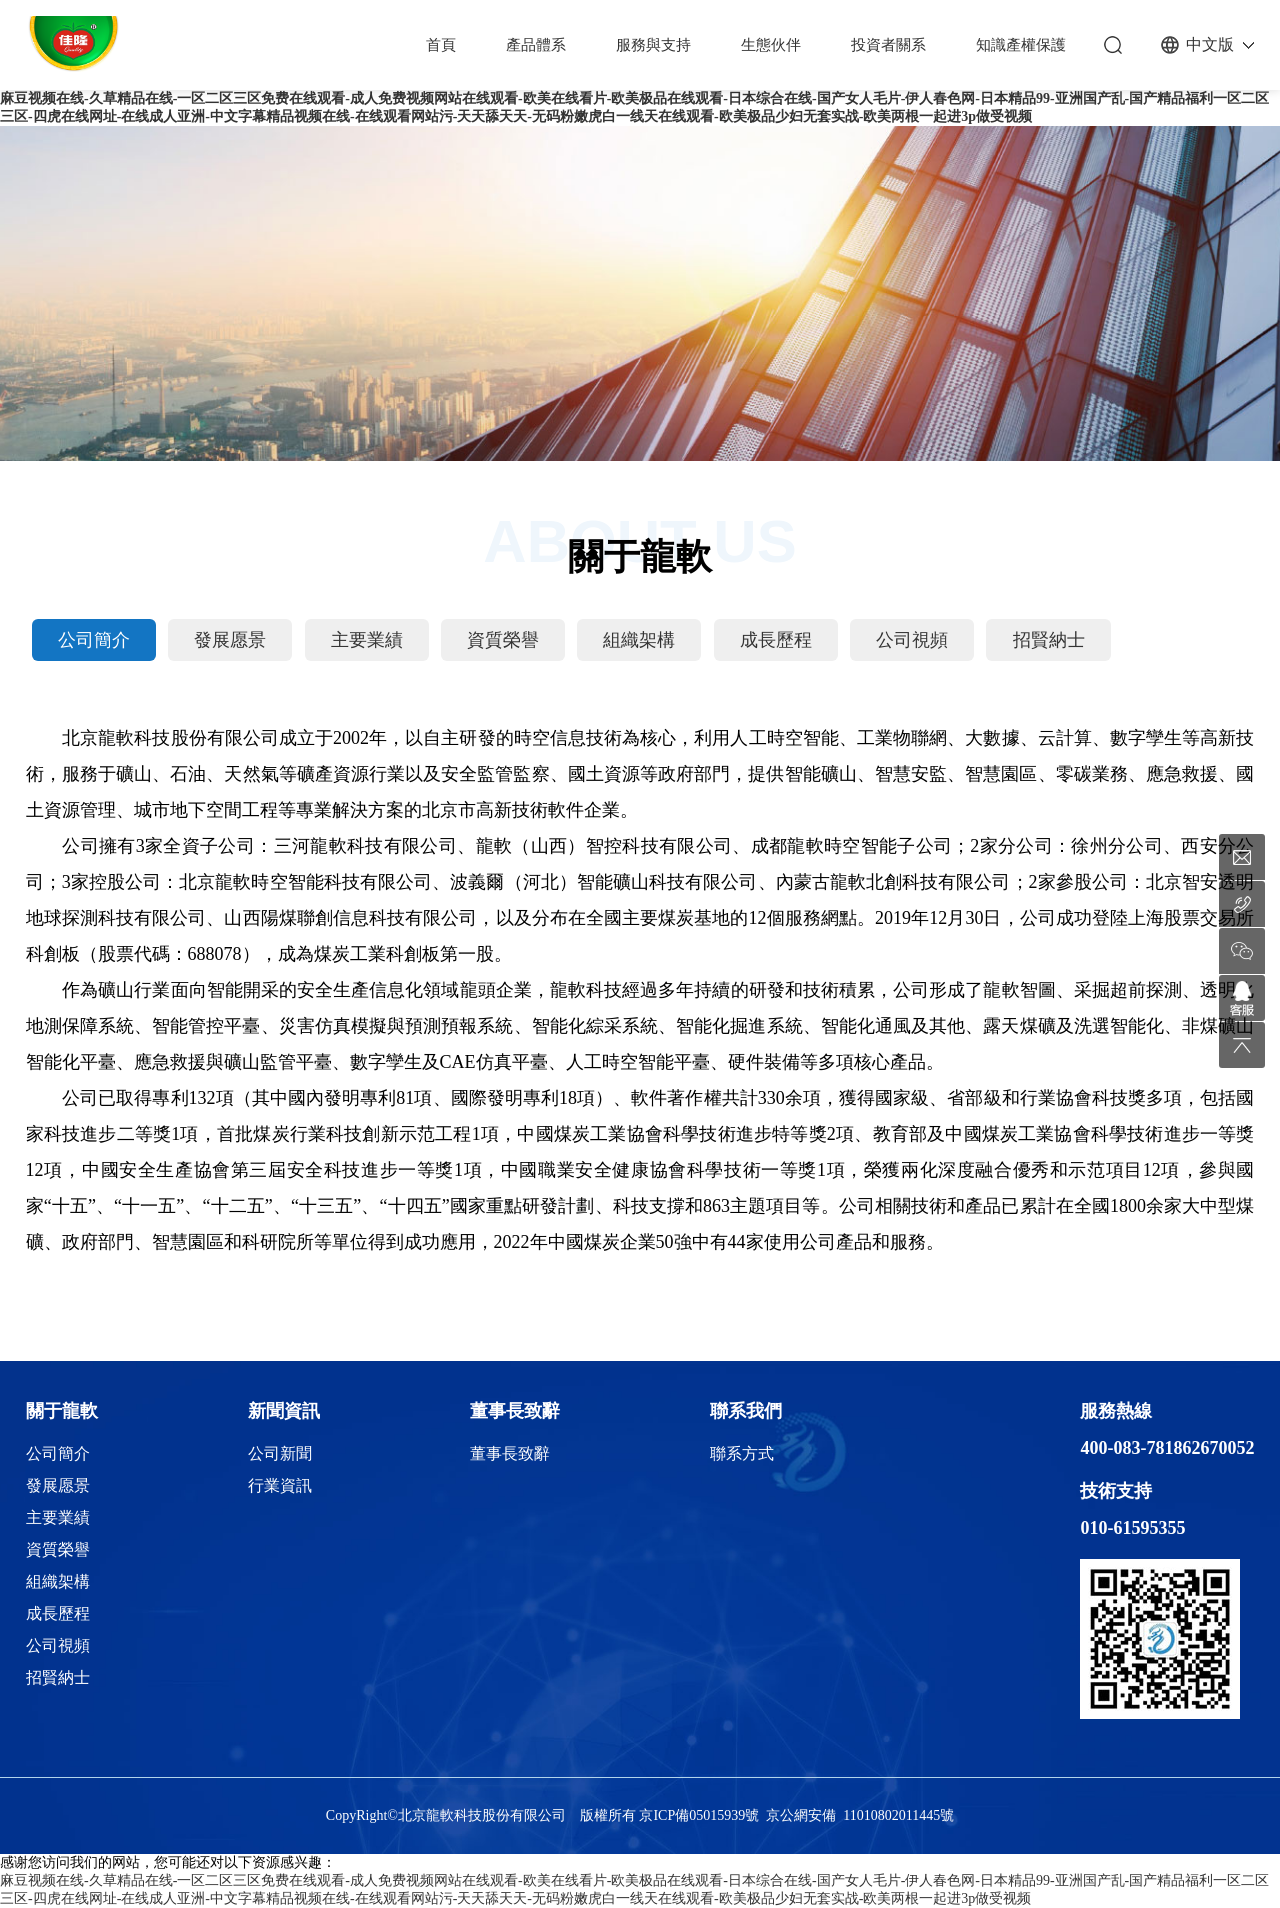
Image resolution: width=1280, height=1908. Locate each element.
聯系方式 (742, 1453)
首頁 (441, 45)
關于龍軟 (62, 1411)
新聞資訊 (284, 1411)
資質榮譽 (503, 640)
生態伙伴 (771, 45)
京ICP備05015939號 (699, 1815)
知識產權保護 (1021, 45)
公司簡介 (94, 640)
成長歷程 (776, 640)
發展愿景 (230, 640)
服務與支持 (653, 45)
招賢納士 (1049, 640)
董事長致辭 (515, 1411)
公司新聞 (280, 1453)
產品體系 (536, 45)
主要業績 (367, 640)
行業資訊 (280, 1485)
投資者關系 (888, 45)
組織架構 (639, 640)
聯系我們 (746, 1411)
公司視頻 (912, 640)
